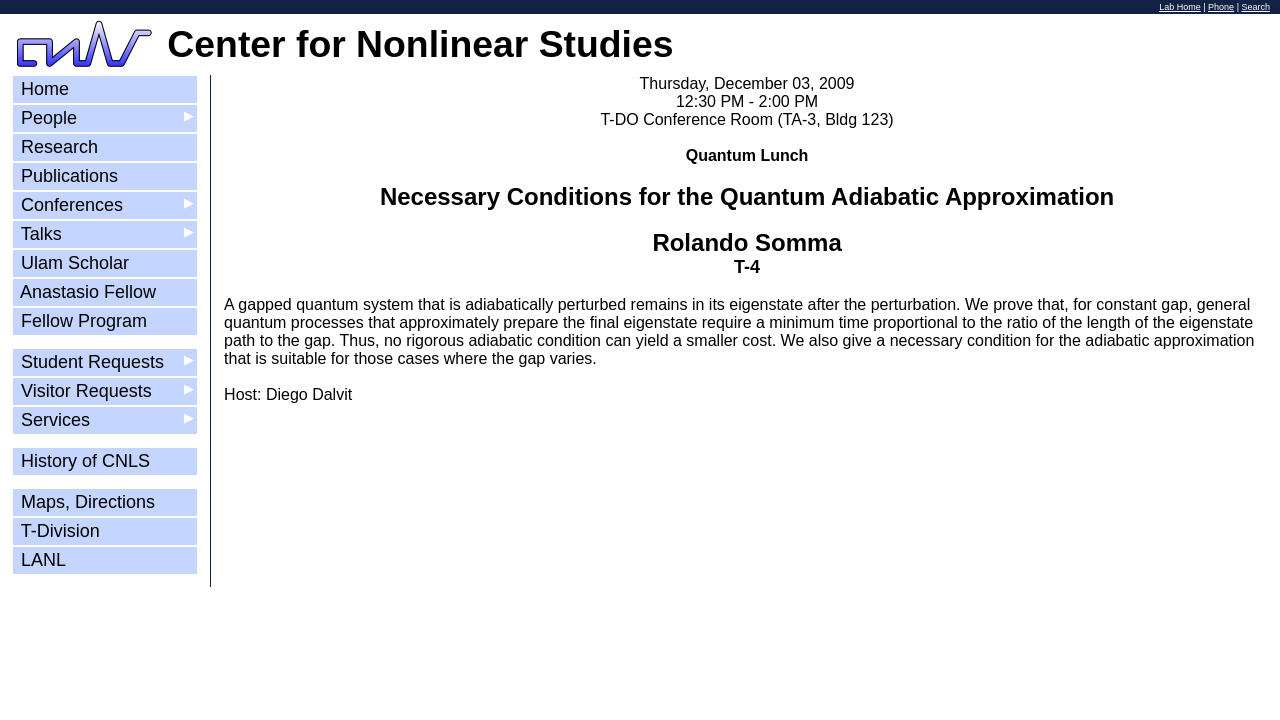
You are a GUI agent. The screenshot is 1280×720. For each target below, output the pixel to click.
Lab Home (1180, 7)
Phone (1221, 7)
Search (1255, 7)
